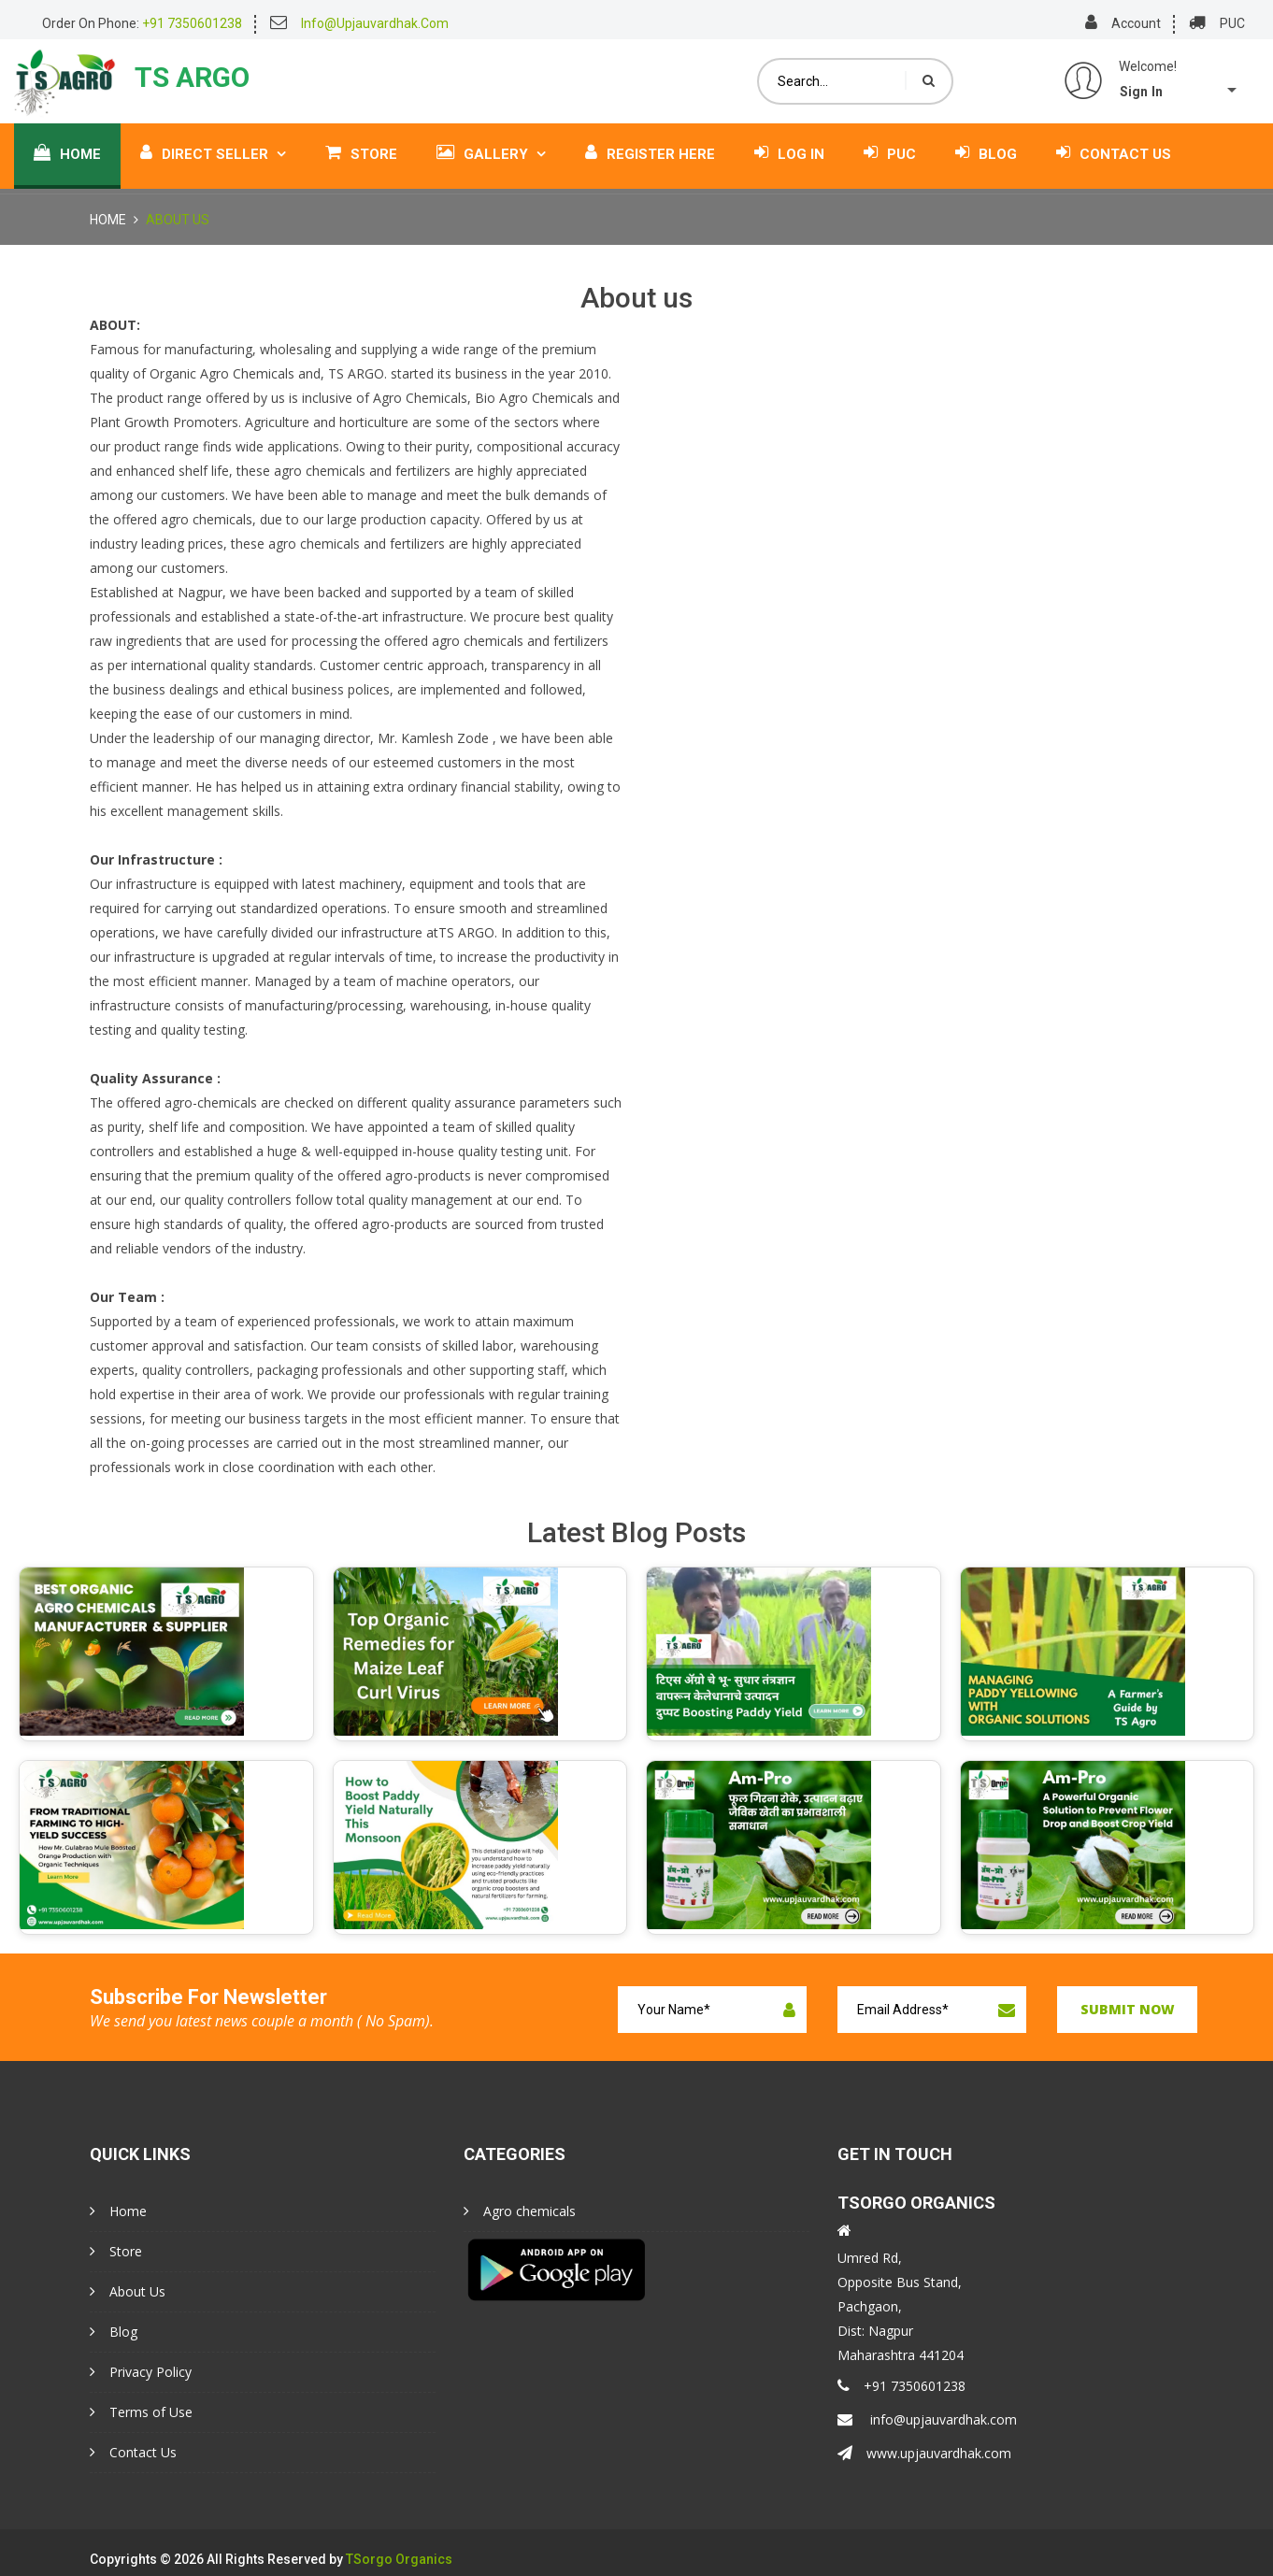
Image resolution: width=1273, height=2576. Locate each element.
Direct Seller (213, 143)
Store (361, 143)
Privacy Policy (141, 2372)
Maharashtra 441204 (900, 2355)
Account (1136, 23)
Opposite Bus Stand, (899, 2282)
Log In (789, 143)
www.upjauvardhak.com (924, 2453)
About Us (127, 2291)
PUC (1232, 23)
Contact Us (1113, 143)
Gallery (491, 143)
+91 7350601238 (901, 2386)
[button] (1189, 90)
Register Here (650, 143)
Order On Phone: (142, 23)
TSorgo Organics (399, 2560)
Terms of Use (141, 2412)
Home (67, 143)
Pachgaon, (869, 2306)
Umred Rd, (869, 2258)
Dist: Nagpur (875, 2331)
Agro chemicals (520, 2211)
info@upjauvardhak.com (927, 2419)
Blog (986, 143)
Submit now (1127, 2009)
